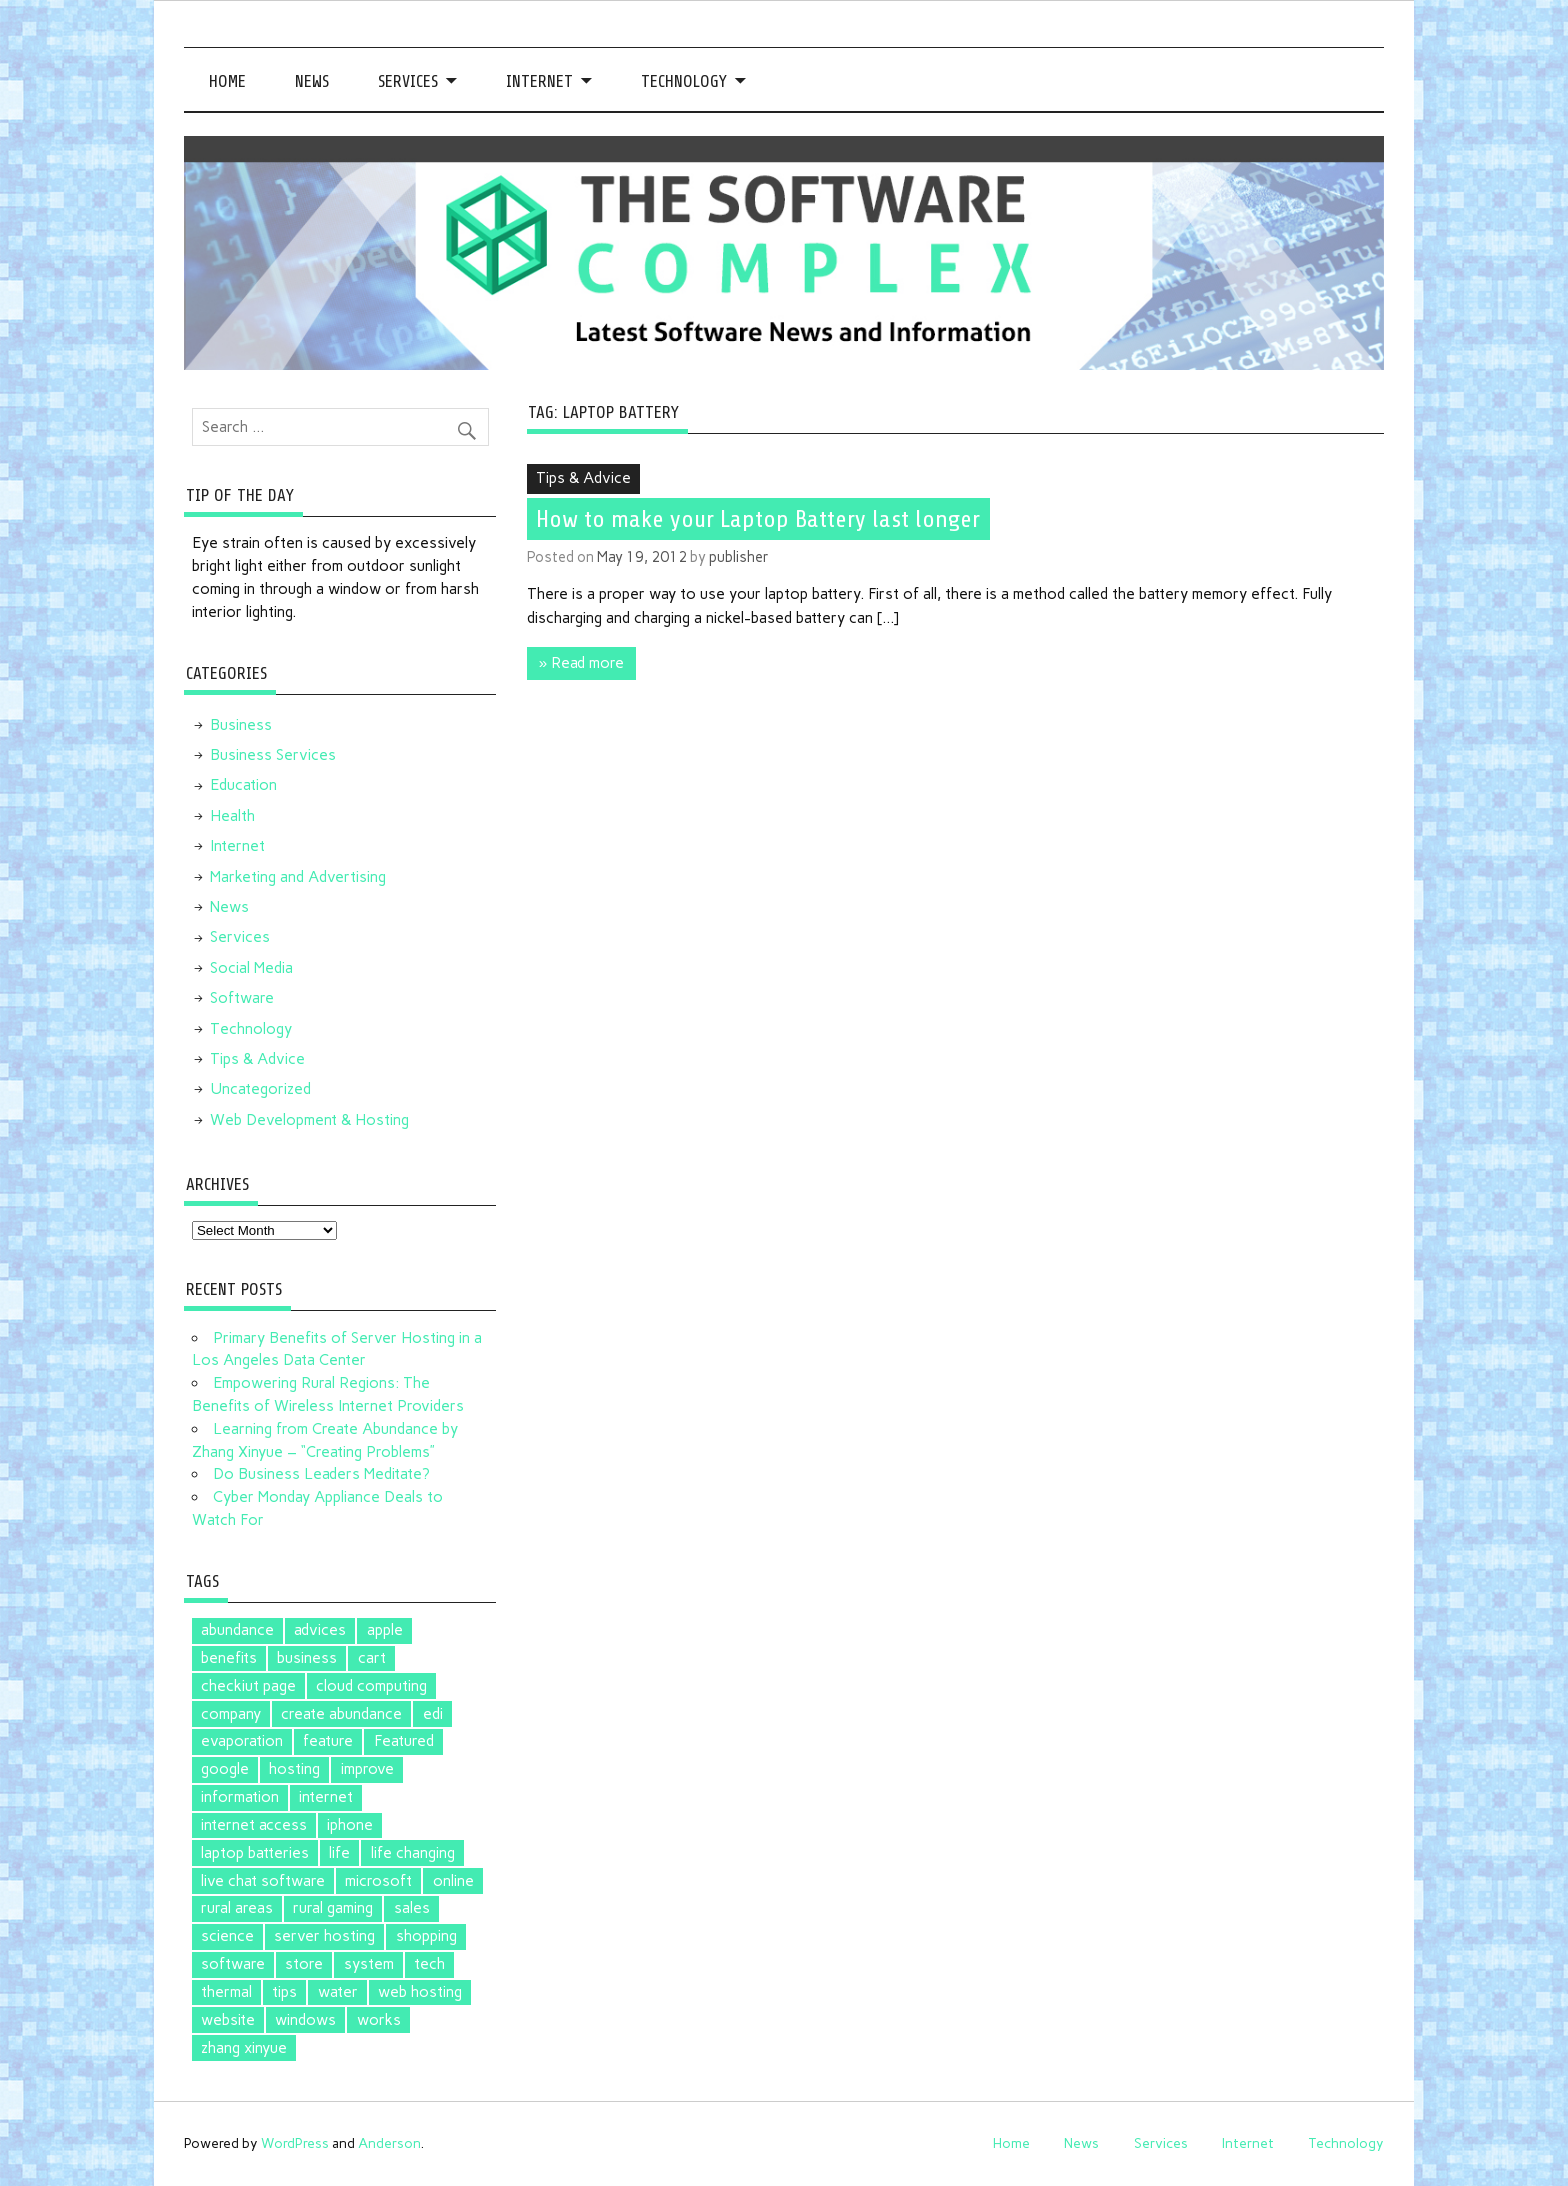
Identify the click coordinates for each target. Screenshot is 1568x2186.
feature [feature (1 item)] (328, 1741)
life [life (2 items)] (339, 1853)
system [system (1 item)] (369, 1964)
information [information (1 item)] (240, 1797)
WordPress (295, 2143)
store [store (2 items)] (304, 1964)
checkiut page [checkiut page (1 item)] (248, 1686)
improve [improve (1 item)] (367, 1769)
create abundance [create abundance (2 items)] (341, 1714)
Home (227, 81)
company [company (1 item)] (231, 1714)
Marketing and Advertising (298, 877)
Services (408, 81)
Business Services (273, 755)
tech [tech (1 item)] (429, 1964)
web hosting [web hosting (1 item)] (420, 1992)
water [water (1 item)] (338, 1992)
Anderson (389, 2143)
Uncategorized (260, 1089)
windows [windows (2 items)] (305, 2020)
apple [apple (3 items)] (385, 1630)
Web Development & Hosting (309, 1120)
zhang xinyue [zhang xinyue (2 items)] (244, 2048)
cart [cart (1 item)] (372, 1658)
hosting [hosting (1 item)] (294, 1769)
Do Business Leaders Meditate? (321, 1474)
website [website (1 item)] (228, 2020)
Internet (539, 81)
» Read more (581, 663)
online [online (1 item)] (453, 1881)
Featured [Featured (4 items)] (404, 1741)
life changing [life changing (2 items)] (413, 1853)
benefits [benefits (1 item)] (229, 1658)
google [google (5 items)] (225, 1769)
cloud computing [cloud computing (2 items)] (371, 1686)
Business (241, 725)
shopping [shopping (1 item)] (426, 1936)
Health (232, 816)
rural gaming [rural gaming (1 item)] (333, 1908)
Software (242, 998)
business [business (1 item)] (307, 1658)
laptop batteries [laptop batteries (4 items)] (255, 1853)
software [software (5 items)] (233, 1964)
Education (243, 785)
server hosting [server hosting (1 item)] (324, 1936)
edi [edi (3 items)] (433, 1714)
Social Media (251, 968)
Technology (684, 81)
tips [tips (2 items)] (284, 1992)
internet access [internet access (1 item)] (254, 1825)
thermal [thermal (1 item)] (226, 1992)
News (312, 81)
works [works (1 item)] (379, 2020)
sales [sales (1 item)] (412, 1908)
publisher (739, 557)
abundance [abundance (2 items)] (237, 1630)
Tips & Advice (583, 478)
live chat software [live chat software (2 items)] (263, 1881)
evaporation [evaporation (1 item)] (242, 1741)
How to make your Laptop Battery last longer (758, 519)
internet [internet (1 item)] (326, 1797)
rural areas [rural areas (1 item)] (237, 1908)
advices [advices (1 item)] (320, 1630)
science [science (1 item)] (227, 1936)
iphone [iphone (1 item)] (350, 1825)
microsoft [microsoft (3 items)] (378, 1881)
